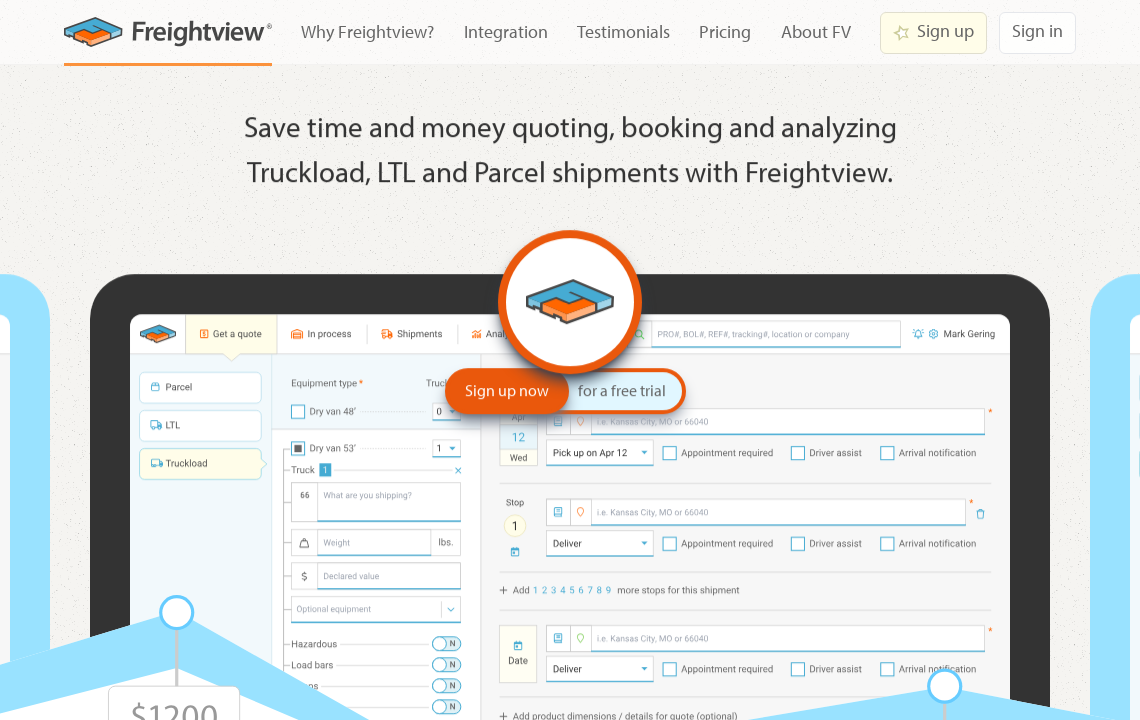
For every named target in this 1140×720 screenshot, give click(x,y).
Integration (506, 31)
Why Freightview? (367, 31)
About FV (816, 31)
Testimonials (623, 31)
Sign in (1037, 30)
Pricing (725, 31)
